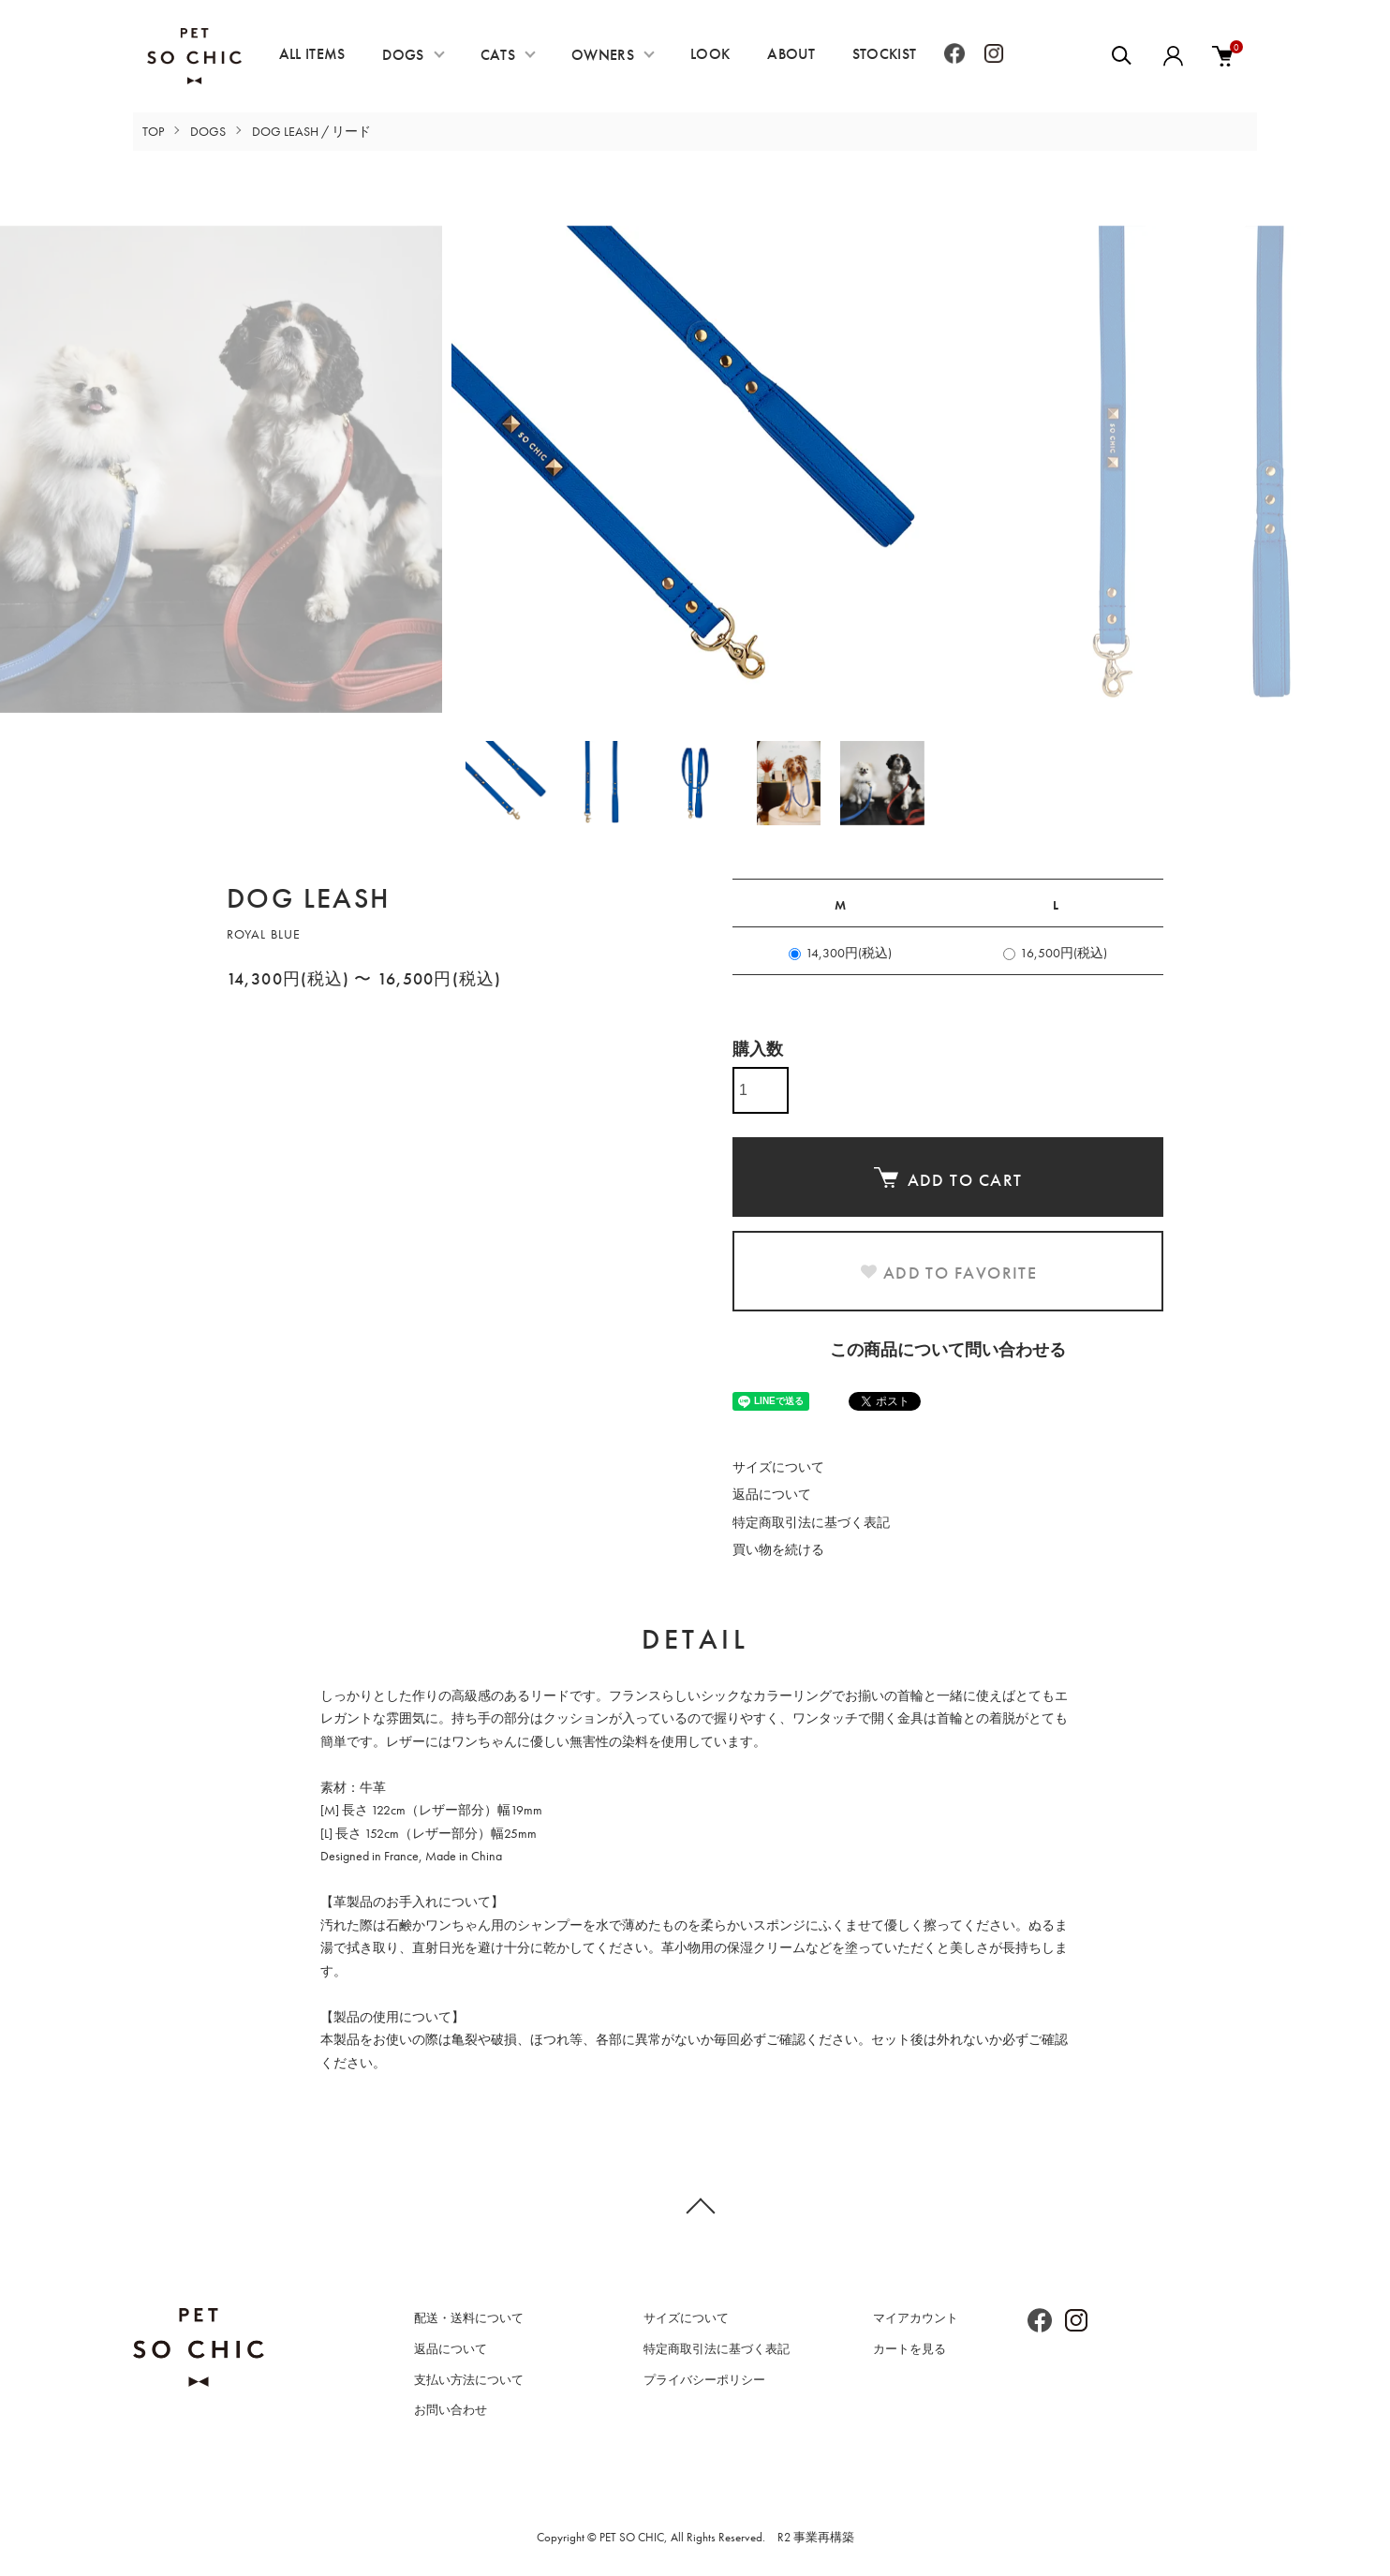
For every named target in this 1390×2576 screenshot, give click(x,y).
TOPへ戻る (695, 2205)
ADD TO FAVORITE (948, 1272)
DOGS (402, 55)
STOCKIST (884, 54)
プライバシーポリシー (704, 2380)
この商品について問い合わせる (948, 1349)
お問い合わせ (450, 2410)
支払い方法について (469, 2380)
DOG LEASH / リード (311, 131)
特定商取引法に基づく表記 (811, 1522)
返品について (771, 1494)
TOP (153, 131)
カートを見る (909, 2349)
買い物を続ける (778, 1549)
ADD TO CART (948, 1179)
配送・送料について (469, 2318)
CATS (498, 55)
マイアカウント (915, 2318)
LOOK (710, 54)
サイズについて (778, 1466)
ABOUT (791, 54)
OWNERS (602, 55)
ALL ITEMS (312, 54)
